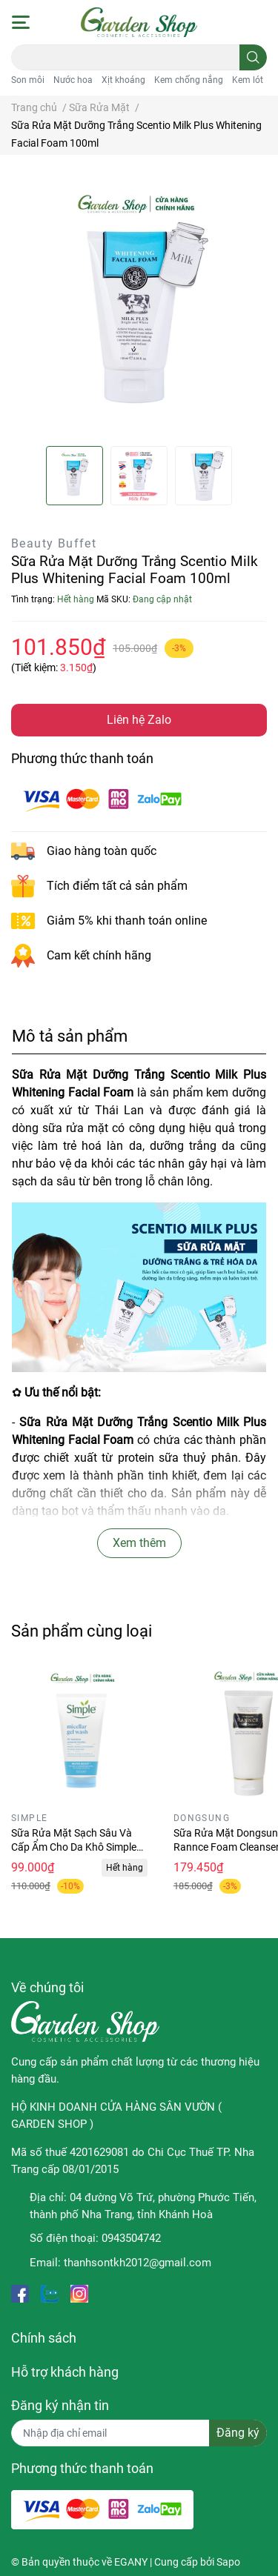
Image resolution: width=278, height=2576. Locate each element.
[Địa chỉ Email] (139, 2433)
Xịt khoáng (123, 80)
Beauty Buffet (53, 543)
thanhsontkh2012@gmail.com (137, 2262)
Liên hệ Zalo (139, 720)
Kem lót (247, 80)
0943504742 (131, 2238)
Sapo (228, 2562)
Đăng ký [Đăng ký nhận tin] (237, 2433)
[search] (253, 57)
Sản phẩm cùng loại (81, 1630)
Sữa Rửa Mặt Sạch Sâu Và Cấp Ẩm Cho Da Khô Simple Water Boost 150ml (73, 1847)
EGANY (131, 2562)
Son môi (27, 80)
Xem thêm (139, 1543)
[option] (74, 475)
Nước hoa (73, 80)
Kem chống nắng (188, 80)
